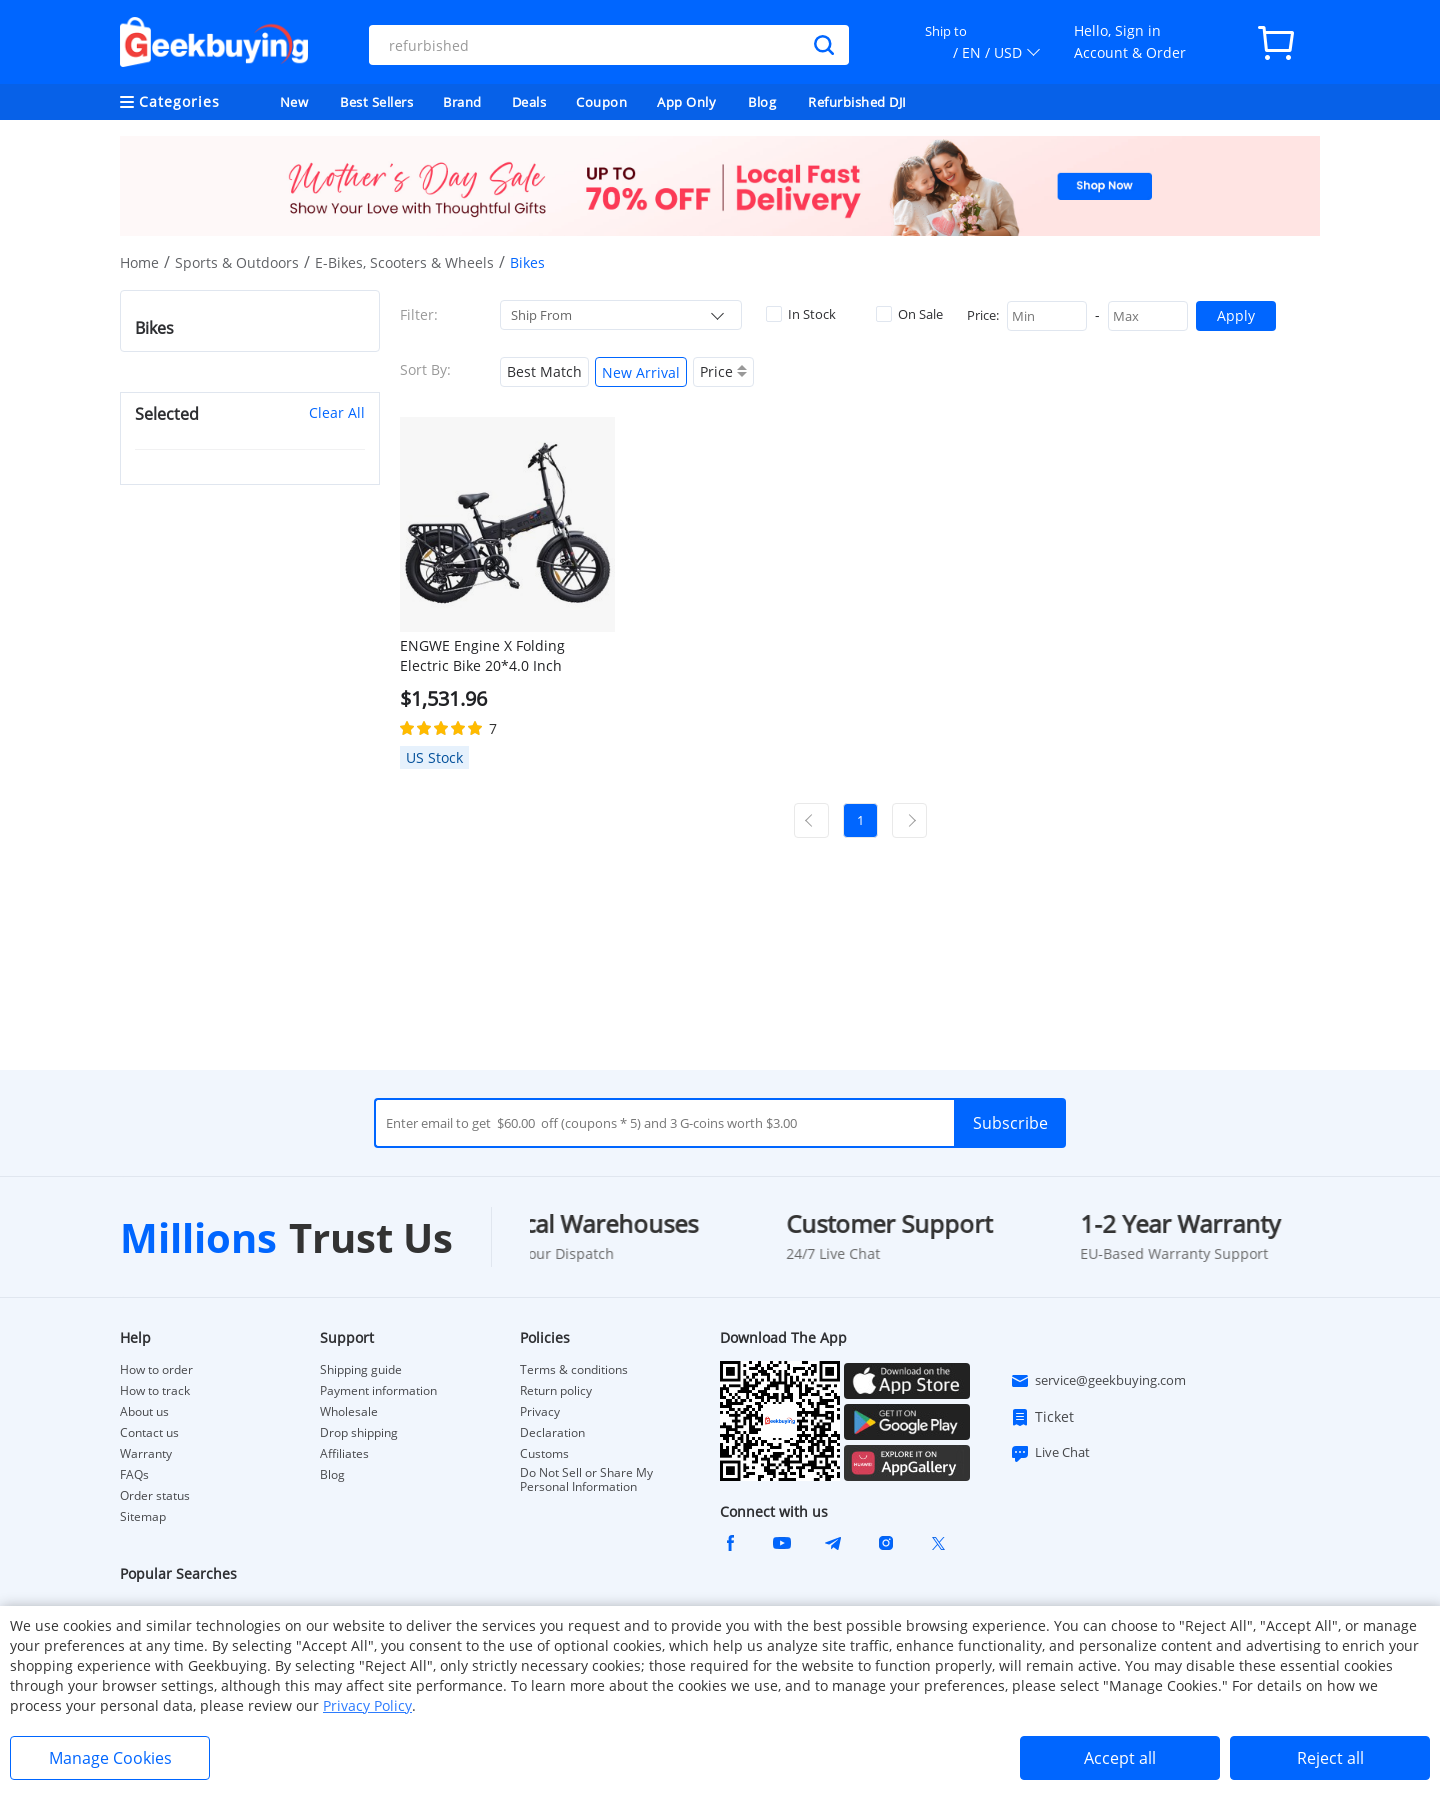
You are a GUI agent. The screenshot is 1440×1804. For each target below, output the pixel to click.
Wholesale (349, 1412)
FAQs (134, 1475)
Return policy (556, 1391)
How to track (155, 1391)
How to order (156, 1370)
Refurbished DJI (857, 102)
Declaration (552, 1433)
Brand (462, 102)
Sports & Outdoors (237, 262)
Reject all (1330, 1758)
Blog (762, 102)
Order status (155, 1496)
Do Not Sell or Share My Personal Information (586, 1480)
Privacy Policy (367, 1705)
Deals (529, 102)
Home (139, 262)
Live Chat (1050, 1453)
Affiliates (344, 1454)
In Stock (801, 314)
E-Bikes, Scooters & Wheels (404, 262)
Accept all (1120, 1758)
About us (144, 1412)
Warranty (146, 1454)
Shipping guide (361, 1370)
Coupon (601, 102)
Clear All (337, 412)
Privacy (540, 1412)
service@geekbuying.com (1098, 1381)
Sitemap (143, 1516)
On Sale (909, 314)
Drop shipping (359, 1433)
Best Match (544, 371)
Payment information (378, 1391)
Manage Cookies (110, 1758)
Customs (544, 1454)
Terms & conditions (574, 1370)
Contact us (149, 1433)
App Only (686, 102)
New (294, 102)
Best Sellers (376, 102)
